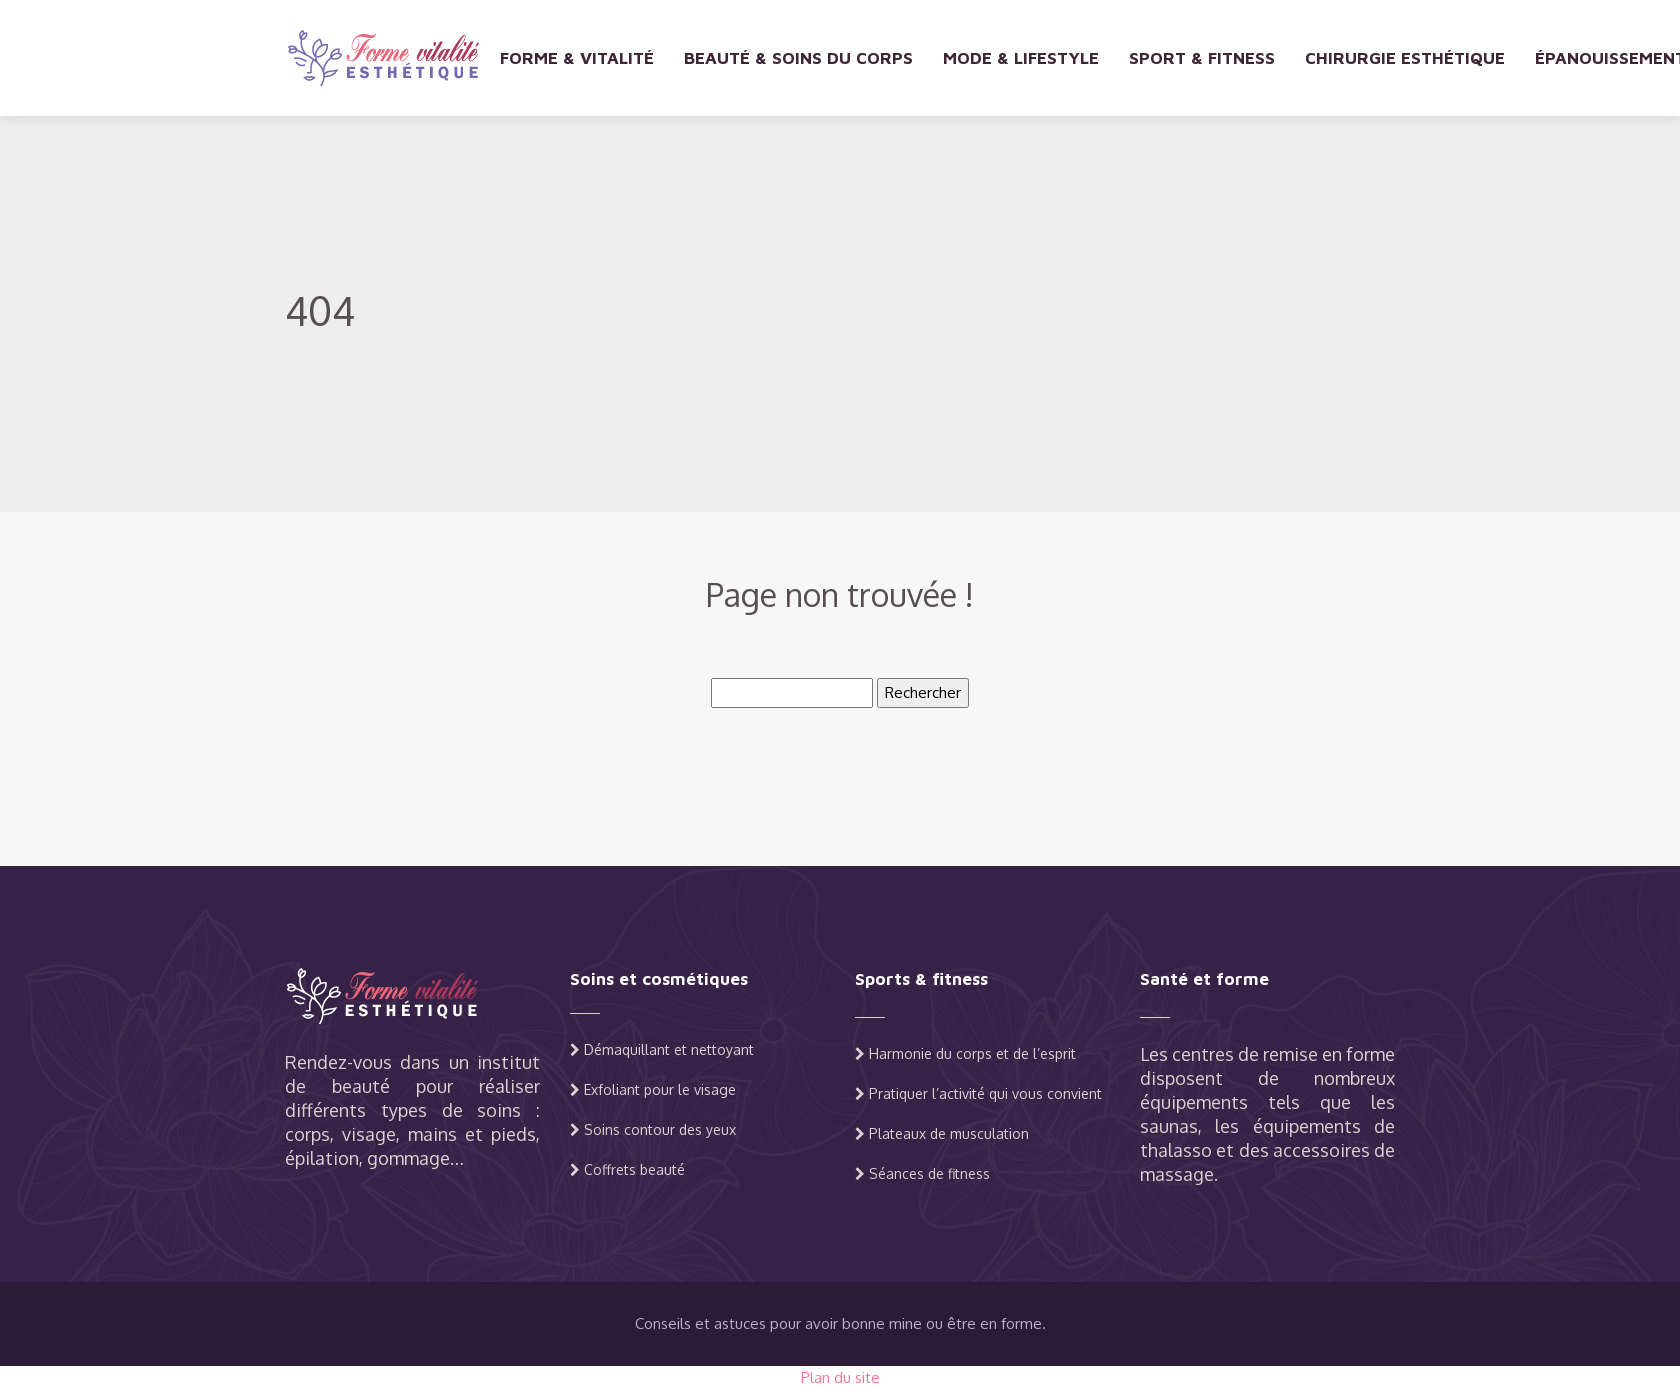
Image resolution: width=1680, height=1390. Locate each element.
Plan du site (840, 1377)
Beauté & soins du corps (798, 58)
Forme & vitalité (577, 58)
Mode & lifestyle (1021, 58)
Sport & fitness (1202, 58)
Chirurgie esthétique (1405, 58)
